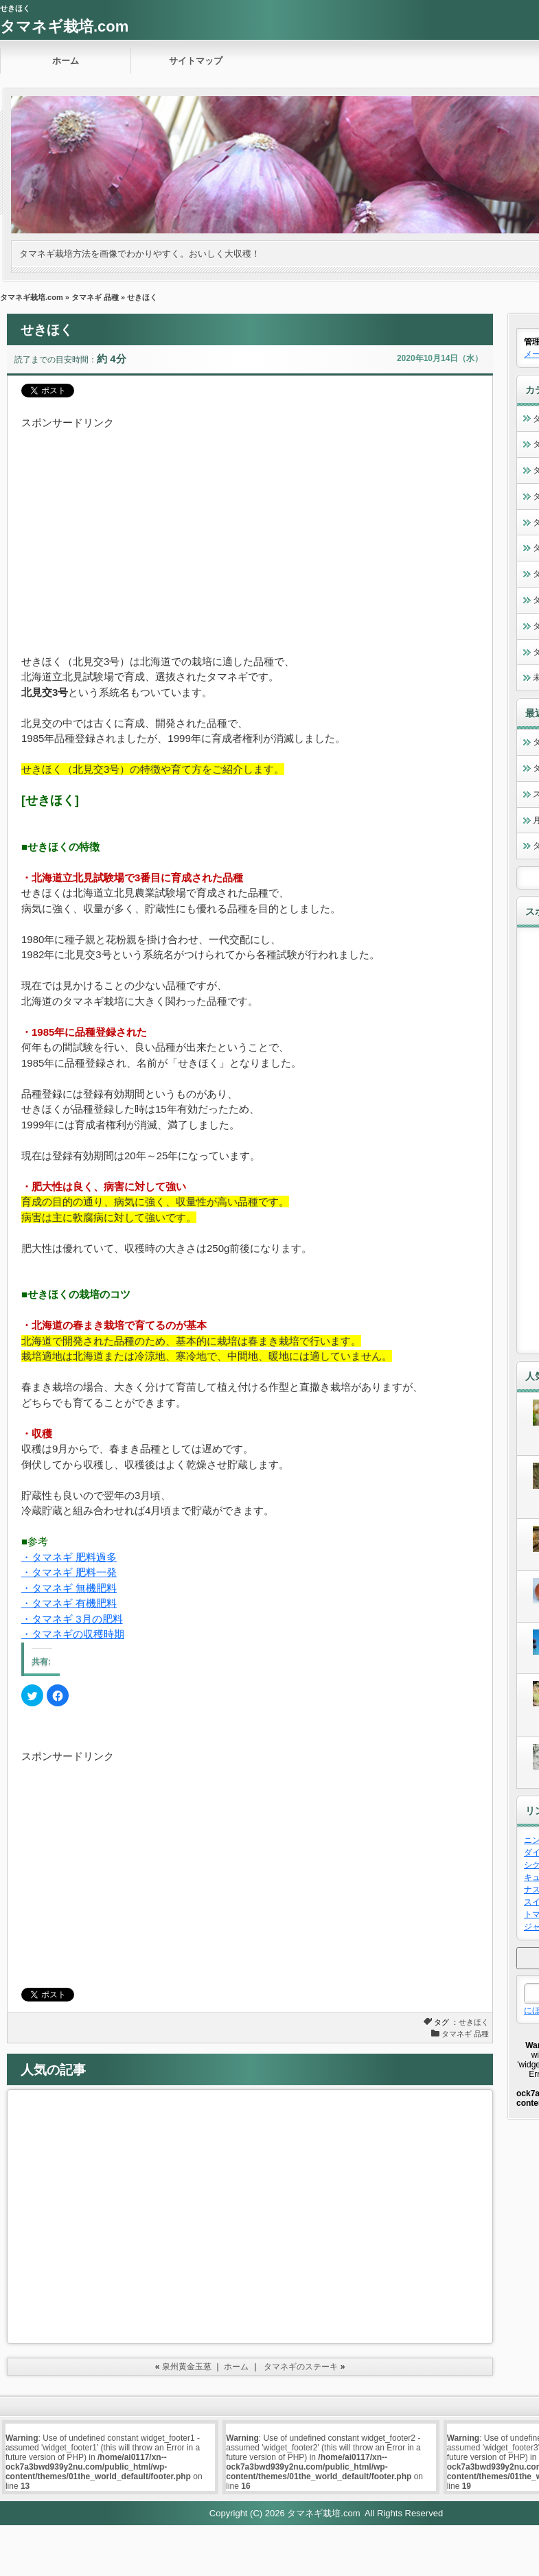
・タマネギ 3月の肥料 (72, 1619)
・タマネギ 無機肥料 (69, 1588)
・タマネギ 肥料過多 (69, 1557)
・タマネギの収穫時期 (72, 1634)
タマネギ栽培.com (64, 26)
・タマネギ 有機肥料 (69, 1603)
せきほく (474, 2022)
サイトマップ (195, 61)
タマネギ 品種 (95, 297)
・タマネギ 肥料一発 (69, 1572)
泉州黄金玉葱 (186, 2366)
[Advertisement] (182, 527)
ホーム (65, 61)
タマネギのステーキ (301, 2366)
